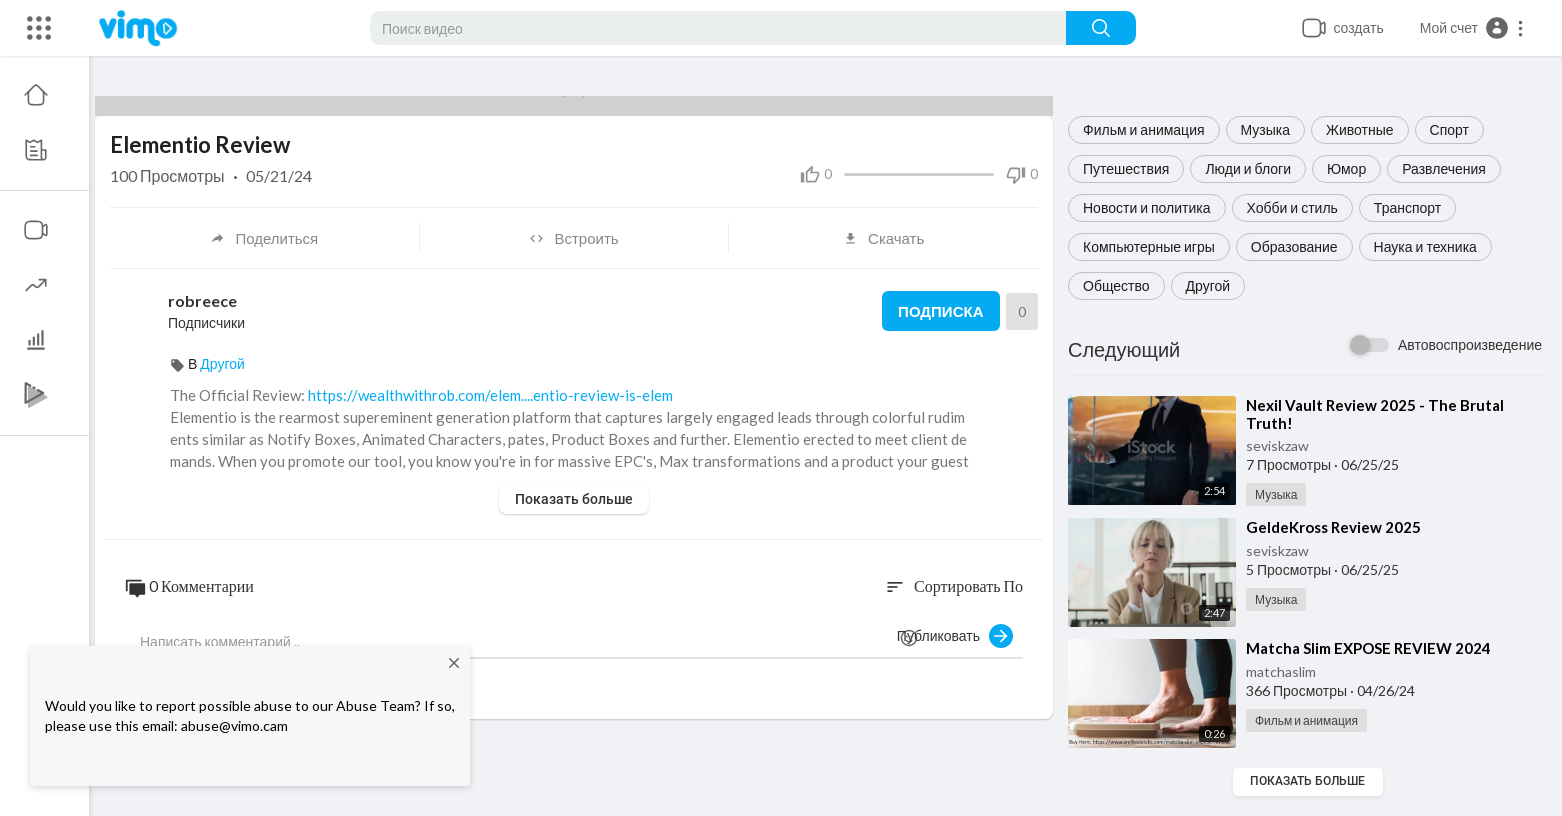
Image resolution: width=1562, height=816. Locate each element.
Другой (1208, 285)
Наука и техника (1425, 246)
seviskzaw (1277, 445)
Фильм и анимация (1144, 129)
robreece (202, 300)
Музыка (1266, 129)
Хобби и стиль (1292, 207)
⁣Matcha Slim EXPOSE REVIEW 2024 (1368, 648)
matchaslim (1281, 671)
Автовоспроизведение (1470, 344)
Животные (1360, 129)
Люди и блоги (1248, 168)
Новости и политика (1147, 207)
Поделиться (264, 238)
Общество (1116, 285)
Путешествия (1126, 168)
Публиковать (955, 636)
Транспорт (1407, 207)
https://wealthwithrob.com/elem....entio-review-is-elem (490, 395)
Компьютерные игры (1149, 246)
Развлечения (1444, 168)
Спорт (1449, 129)
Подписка (940, 311)
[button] (1472, 28)
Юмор (1346, 168)
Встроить (573, 238)
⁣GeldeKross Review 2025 (1333, 527)
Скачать (883, 238)
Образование (1294, 246)
